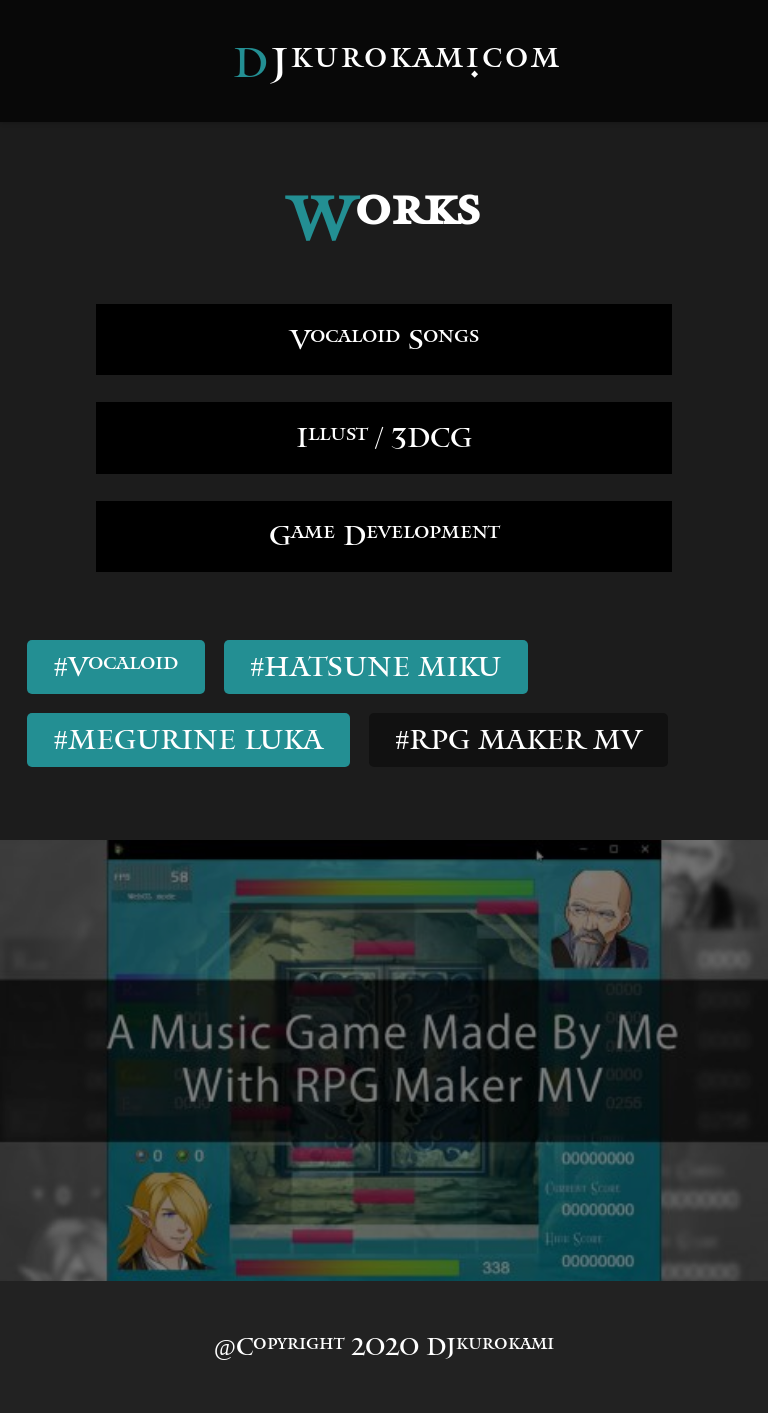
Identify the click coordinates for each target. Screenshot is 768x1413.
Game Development (384, 535)
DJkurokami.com (397, 62)
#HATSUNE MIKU (376, 666)
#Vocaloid (116, 666)
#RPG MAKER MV (519, 739)
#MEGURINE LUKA (188, 739)
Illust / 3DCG (384, 437)
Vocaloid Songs (384, 339)
